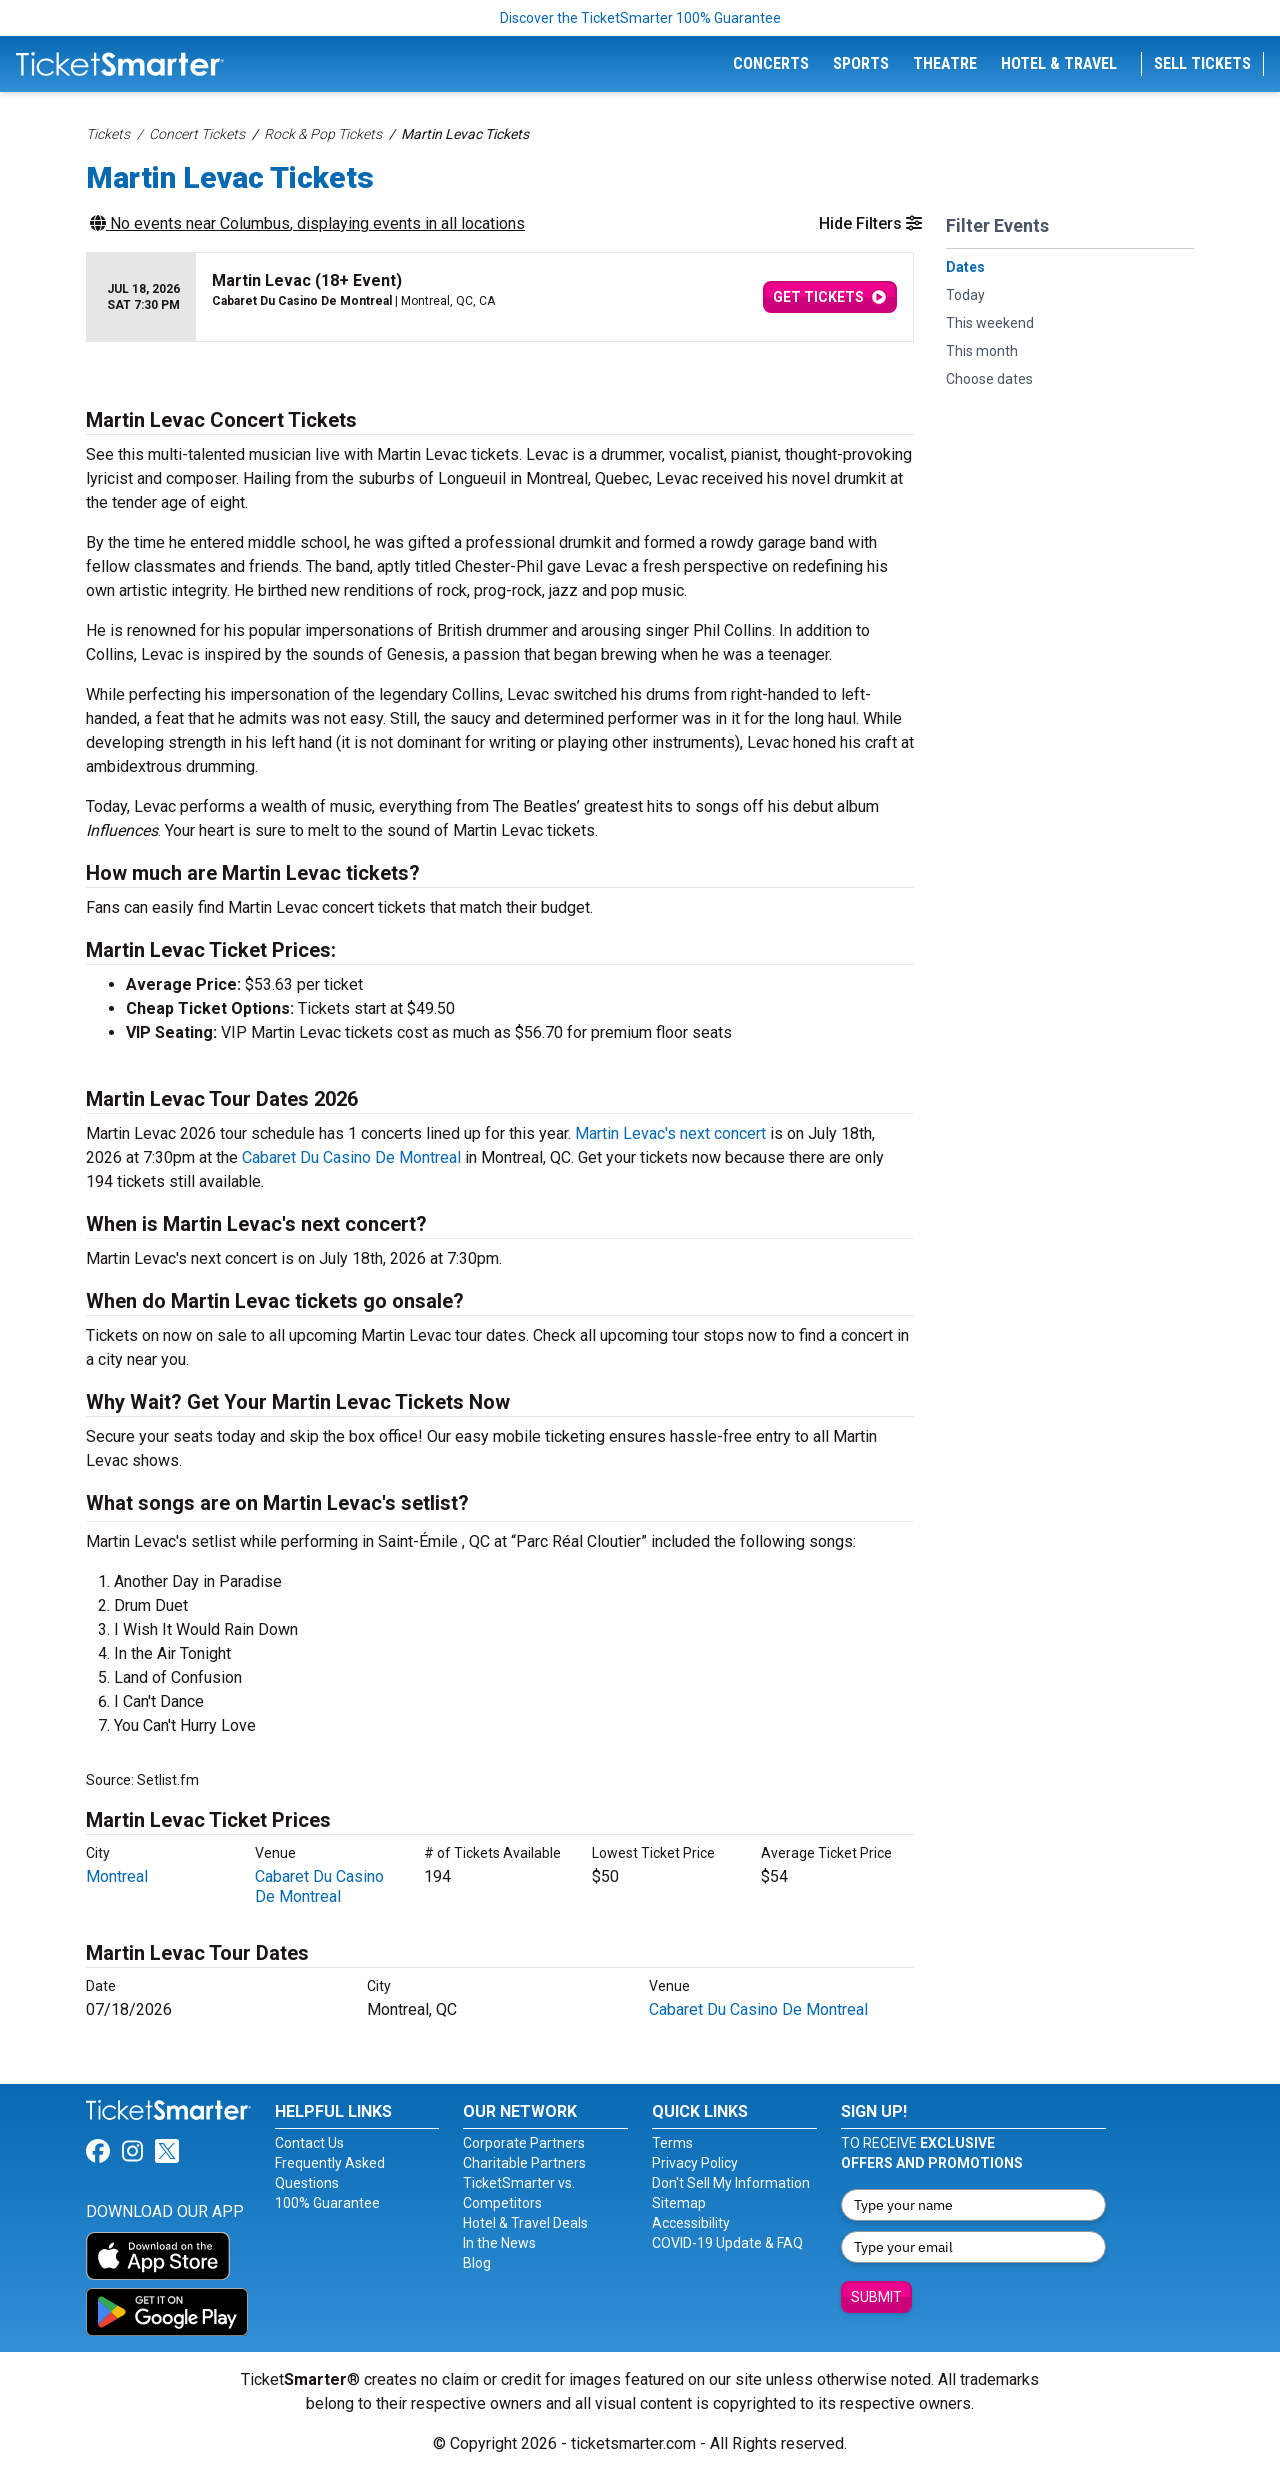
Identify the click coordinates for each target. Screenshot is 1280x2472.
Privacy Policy (695, 2163)
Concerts (771, 63)
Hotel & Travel (1059, 63)
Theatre (945, 63)
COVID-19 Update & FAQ (727, 2243)
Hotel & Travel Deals (525, 2223)
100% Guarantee (327, 2203)
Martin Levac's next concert (670, 1133)
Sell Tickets (1202, 63)
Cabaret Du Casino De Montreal (351, 1157)
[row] (500, 297)
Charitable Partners (524, 2163)
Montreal (117, 1876)
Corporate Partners (524, 2143)
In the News (499, 2243)
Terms (672, 2143)
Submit (876, 2297)
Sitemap (679, 2203)
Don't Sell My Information (731, 2183)
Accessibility (691, 2223)
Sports (861, 63)
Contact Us (309, 2143)
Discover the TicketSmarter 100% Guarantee (640, 18)
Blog (477, 2263)
